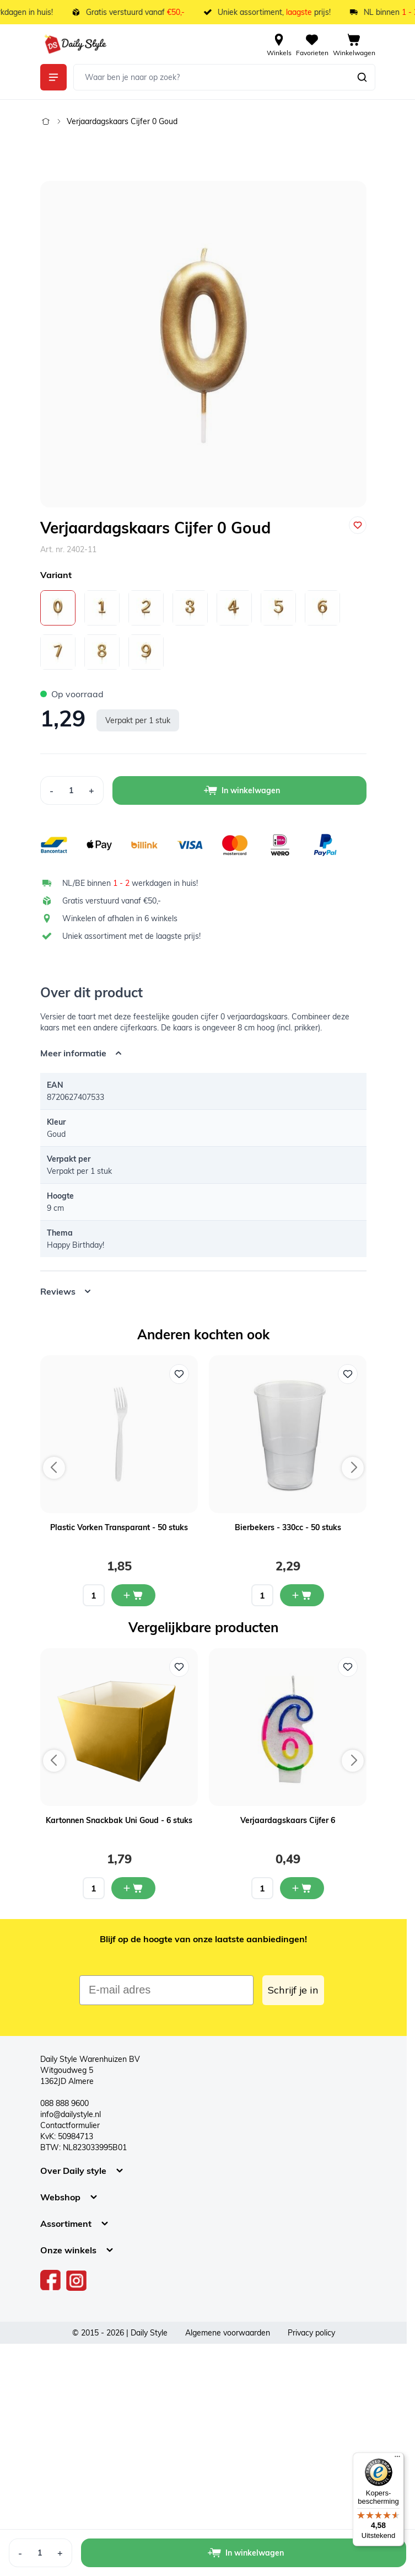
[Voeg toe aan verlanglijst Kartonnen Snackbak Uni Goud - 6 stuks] (179, 1667)
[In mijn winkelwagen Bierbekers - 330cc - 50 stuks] (302, 1595)
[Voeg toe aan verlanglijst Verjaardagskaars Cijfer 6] (348, 1667)
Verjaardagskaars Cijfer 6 (287, 1820)
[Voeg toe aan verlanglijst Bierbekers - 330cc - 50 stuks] (348, 1374)
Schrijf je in (293, 1990)
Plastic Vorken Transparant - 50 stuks (119, 1527)
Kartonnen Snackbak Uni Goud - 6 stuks (119, 1820)
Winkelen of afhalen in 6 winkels (119, 918)
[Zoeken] (362, 77)
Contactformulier (70, 2125)
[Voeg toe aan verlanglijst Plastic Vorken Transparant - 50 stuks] (179, 1374)
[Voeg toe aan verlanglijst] (358, 525)
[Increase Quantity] (92, 790)
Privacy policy (311, 2333)
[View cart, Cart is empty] (354, 44)
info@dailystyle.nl (70, 2114)
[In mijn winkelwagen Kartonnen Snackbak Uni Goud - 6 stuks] (133, 1888)
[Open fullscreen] (203, 344)
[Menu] (397, 2459)
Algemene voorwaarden (227, 2333)
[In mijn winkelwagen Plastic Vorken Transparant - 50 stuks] (133, 1595)
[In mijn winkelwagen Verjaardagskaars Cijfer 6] (302, 1888)
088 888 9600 (64, 2103)
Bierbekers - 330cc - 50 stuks (288, 1527)
